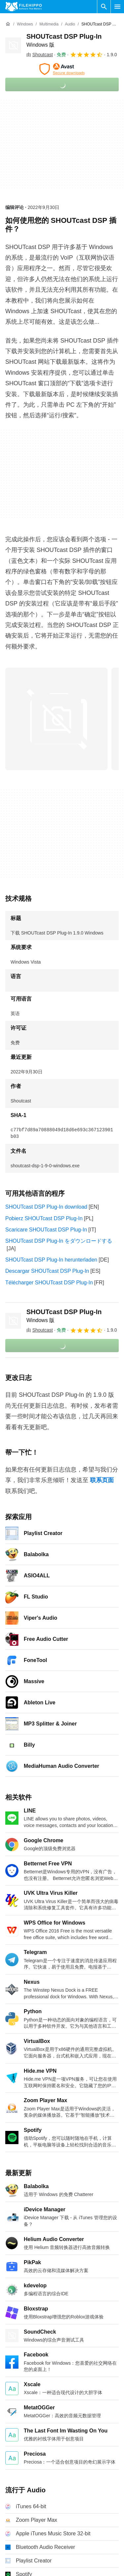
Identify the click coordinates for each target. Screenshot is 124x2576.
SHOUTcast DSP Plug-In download (46, 1207)
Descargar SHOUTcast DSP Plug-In (47, 1271)
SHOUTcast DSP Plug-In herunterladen (51, 1260)
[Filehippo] (23, 6)
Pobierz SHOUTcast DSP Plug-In (43, 1218)
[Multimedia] (48, 24)
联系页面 (102, 1480)
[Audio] (70, 24)
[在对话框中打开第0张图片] (56, 719)
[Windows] (25, 24)
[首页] (8, 24)
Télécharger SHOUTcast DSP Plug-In (49, 1282)
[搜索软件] (103, 6)
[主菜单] (117, 6)
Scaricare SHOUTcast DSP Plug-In (46, 1229)
